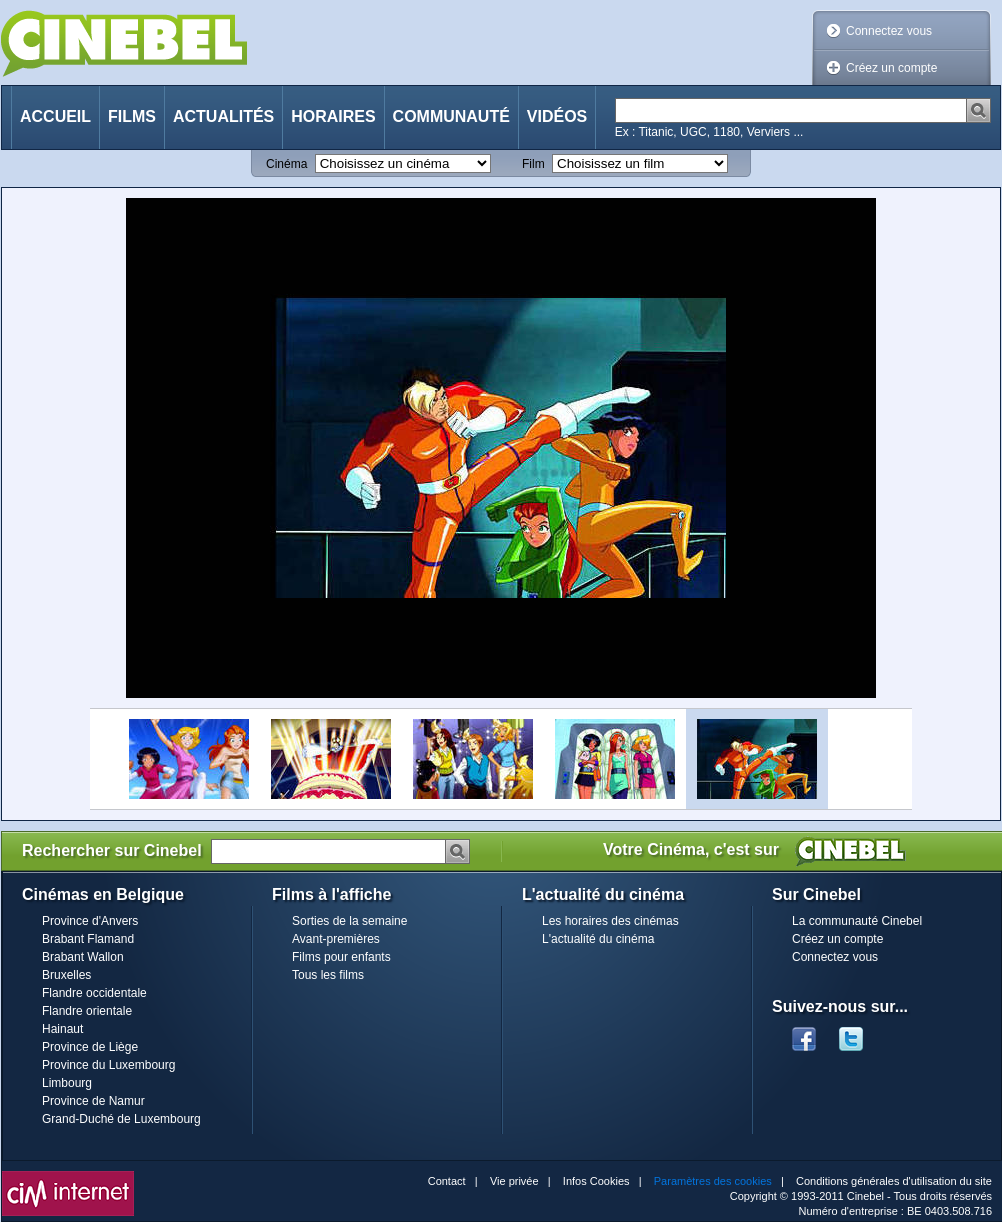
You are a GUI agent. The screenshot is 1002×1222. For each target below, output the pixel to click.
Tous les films (328, 975)
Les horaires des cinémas (610, 921)
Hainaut (62, 1029)
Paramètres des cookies (713, 1181)
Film (533, 164)
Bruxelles (66, 975)
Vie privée (514, 1181)
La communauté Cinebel (857, 921)
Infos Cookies (596, 1181)
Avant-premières (336, 939)
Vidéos (557, 116)
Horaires (333, 116)
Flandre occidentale (94, 993)
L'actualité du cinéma (598, 939)
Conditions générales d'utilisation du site (894, 1181)
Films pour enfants (341, 957)
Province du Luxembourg (108, 1065)
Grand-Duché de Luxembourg (121, 1119)
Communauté (451, 116)
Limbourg (67, 1083)
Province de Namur (93, 1101)
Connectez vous (889, 31)
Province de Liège (90, 1047)
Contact (447, 1181)
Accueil (55, 116)
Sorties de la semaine (349, 921)
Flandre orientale (87, 1011)
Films (132, 116)
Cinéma (286, 164)
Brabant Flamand (88, 939)
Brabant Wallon (83, 957)
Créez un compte (891, 68)
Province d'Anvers (90, 921)
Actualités (223, 116)
